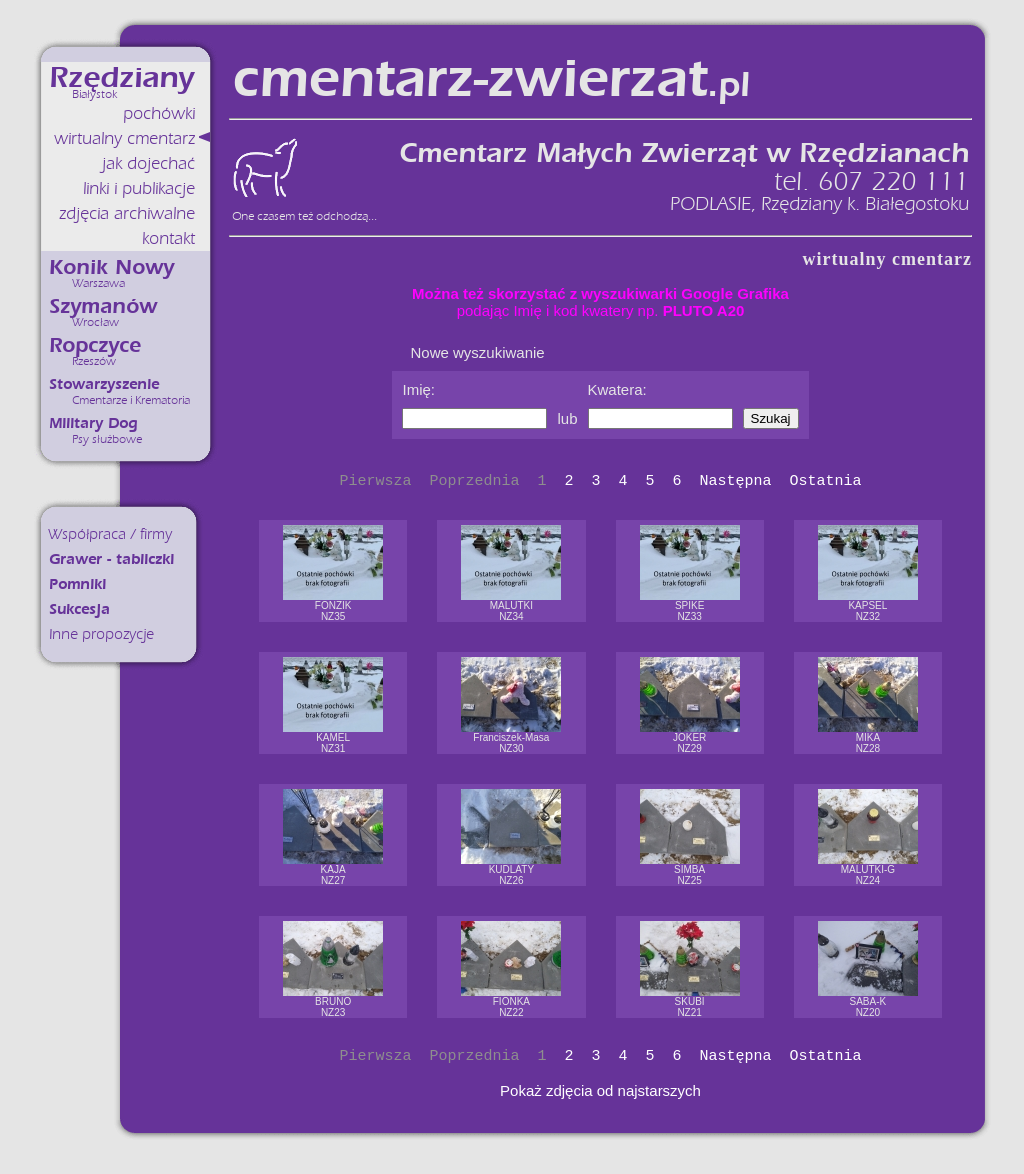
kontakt (168, 238)
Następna (736, 481)
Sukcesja (79, 609)
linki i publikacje (139, 188)
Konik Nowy (111, 267)
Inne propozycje (101, 634)
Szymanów (103, 306)
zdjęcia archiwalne (127, 213)
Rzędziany (121, 78)
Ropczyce (95, 345)
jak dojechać (148, 163)
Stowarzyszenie (104, 384)
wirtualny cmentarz (124, 138)
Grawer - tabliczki (111, 559)
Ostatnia (826, 481)
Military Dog (93, 423)
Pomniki (77, 584)
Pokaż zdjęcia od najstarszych (600, 1090)
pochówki (159, 113)
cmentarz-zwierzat (490, 79)
